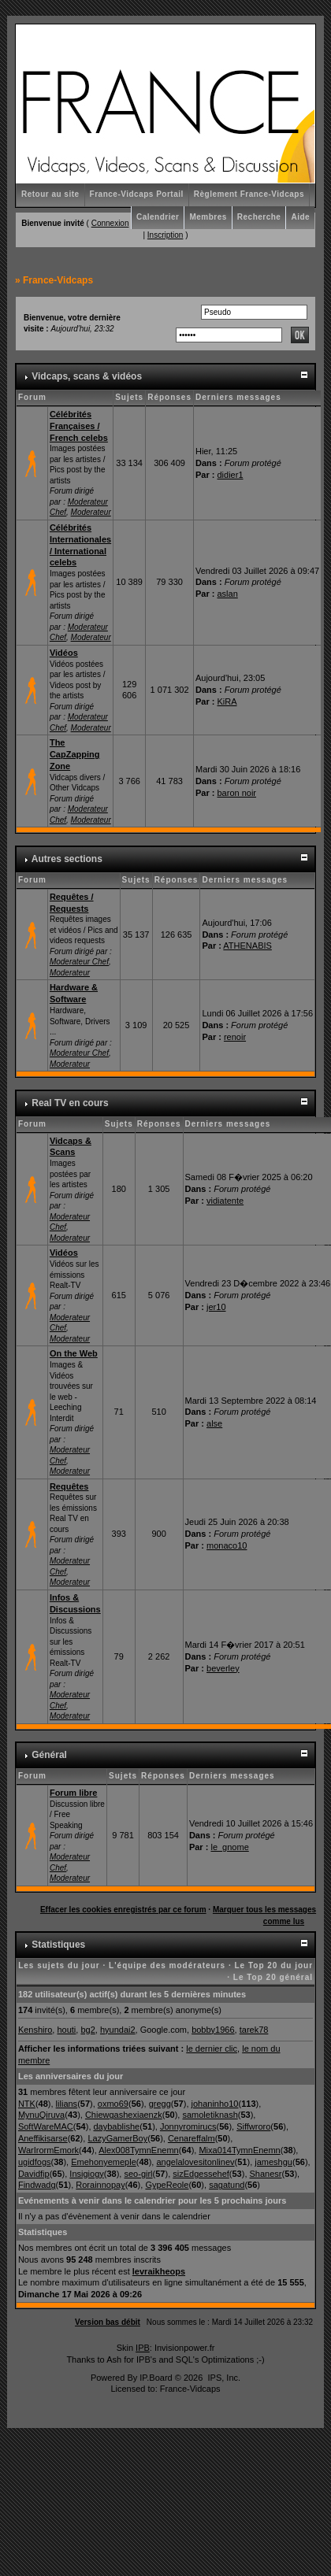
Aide (300, 217)
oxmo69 (113, 2103)
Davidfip (34, 2173)
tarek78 (254, 2029)
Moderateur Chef (79, 961)
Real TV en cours (70, 1102)
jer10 (215, 1307)
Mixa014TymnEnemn (239, 2150)
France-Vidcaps (58, 280)
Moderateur (91, 512)
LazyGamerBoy (117, 2138)
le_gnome (229, 1847)
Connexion (110, 223)
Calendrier (157, 217)
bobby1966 (213, 2029)
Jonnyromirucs (188, 2126)
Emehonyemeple (103, 2162)
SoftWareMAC (45, 2126)
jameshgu (273, 2162)
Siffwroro (253, 2126)
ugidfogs (34, 2162)
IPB (143, 2347)
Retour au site (50, 194)
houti (66, 2029)
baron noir (237, 793)
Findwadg (37, 2184)
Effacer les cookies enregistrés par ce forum (123, 1909)
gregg (160, 2103)
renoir (235, 1037)
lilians (67, 2103)
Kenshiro (35, 2029)
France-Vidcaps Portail (137, 194)
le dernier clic (211, 2048)
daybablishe (117, 2126)
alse (214, 1423)
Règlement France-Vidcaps (249, 194)
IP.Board (155, 2377)
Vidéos (64, 652)
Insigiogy (86, 2173)
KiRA (227, 701)
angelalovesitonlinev (195, 2162)
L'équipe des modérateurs (167, 1965)
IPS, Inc (222, 2377)
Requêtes (69, 1486)
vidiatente (225, 1200)
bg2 (87, 2029)
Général (49, 1754)
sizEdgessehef (201, 2173)
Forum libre (74, 1792)
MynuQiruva (41, 2114)
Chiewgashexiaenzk (123, 2114)
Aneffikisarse (43, 2138)
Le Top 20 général (273, 1977)
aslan (228, 593)
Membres (207, 217)
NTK (26, 2103)
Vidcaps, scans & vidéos (87, 376)
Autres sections (67, 858)
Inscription (165, 235)
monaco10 (226, 1545)
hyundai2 (118, 2029)
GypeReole (166, 2184)
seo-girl (138, 2173)
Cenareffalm (191, 2138)
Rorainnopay (100, 2184)
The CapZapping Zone (75, 754)
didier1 (231, 474)
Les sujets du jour (59, 1965)
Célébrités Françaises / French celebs (79, 425)
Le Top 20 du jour (274, 1965)
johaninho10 (215, 2103)
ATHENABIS (247, 945)
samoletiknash (209, 2114)
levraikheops (158, 2271)
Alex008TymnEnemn (139, 2150)
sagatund (226, 2184)
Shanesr (266, 2173)
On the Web (74, 1353)
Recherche (259, 217)
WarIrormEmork (48, 2150)
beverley (223, 1668)
